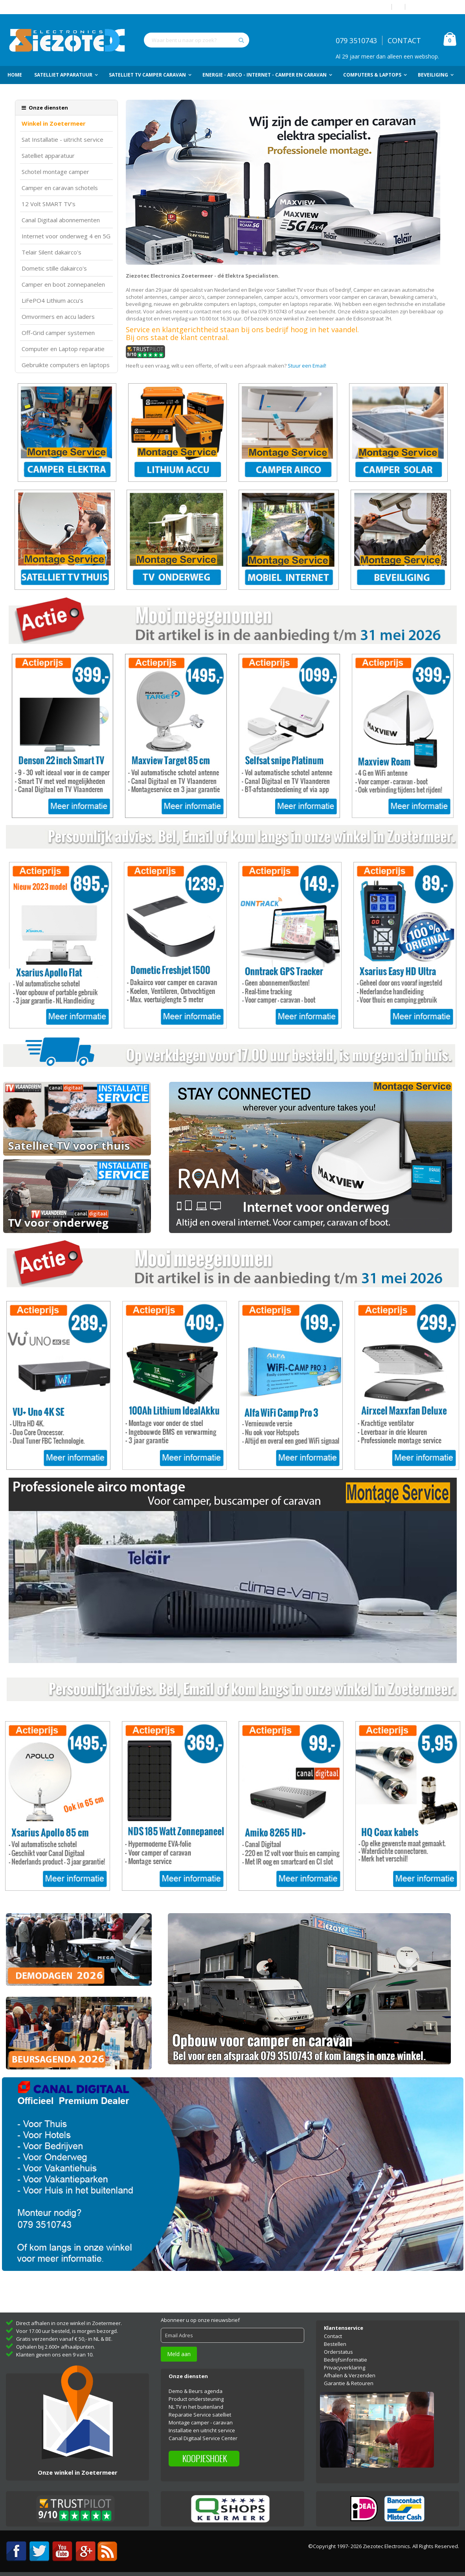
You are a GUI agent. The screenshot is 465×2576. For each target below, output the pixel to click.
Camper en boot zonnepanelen (63, 284)
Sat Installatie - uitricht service (62, 140)
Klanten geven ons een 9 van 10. (55, 2354)
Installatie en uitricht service (202, 2430)
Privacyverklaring (344, 2367)
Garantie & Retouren (348, 2383)
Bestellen (335, 2343)
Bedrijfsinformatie (345, 2359)
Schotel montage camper (55, 172)
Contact (333, 2336)
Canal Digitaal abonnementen (61, 220)
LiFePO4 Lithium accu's (52, 301)
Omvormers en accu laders (58, 317)
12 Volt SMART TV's (48, 204)
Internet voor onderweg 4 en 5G (66, 236)
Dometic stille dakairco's (54, 268)
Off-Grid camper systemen (58, 333)
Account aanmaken (434, 7)
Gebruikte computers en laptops (66, 365)
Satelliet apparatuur (48, 156)
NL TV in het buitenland (196, 2406)
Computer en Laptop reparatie (63, 349)
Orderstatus (338, 2351)
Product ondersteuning (196, 2398)
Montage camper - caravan (201, 2422)
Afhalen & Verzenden (349, 2375)
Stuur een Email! (307, 365)
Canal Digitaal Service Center (203, 2438)
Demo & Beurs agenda (195, 2391)
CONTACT (404, 40)
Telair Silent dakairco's (51, 252)
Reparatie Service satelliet (200, 2414)
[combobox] (196, 40)
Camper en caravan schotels (60, 188)
